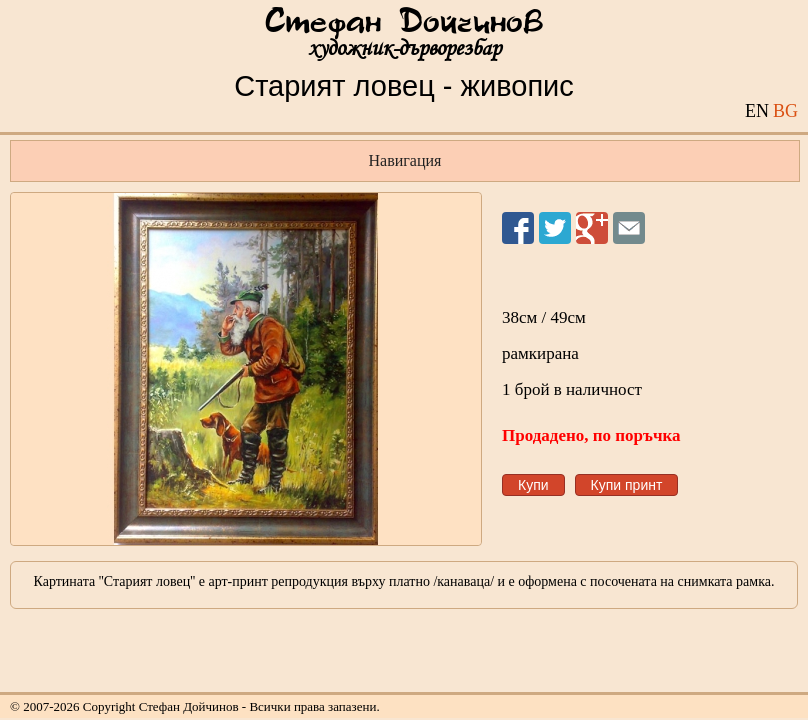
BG (785, 111)
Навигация (405, 160)
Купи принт (627, 485)
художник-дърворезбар (404, 48)
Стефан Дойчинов (404, 23)
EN (757, 111)
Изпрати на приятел (629, 228)
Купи (533, 485)
